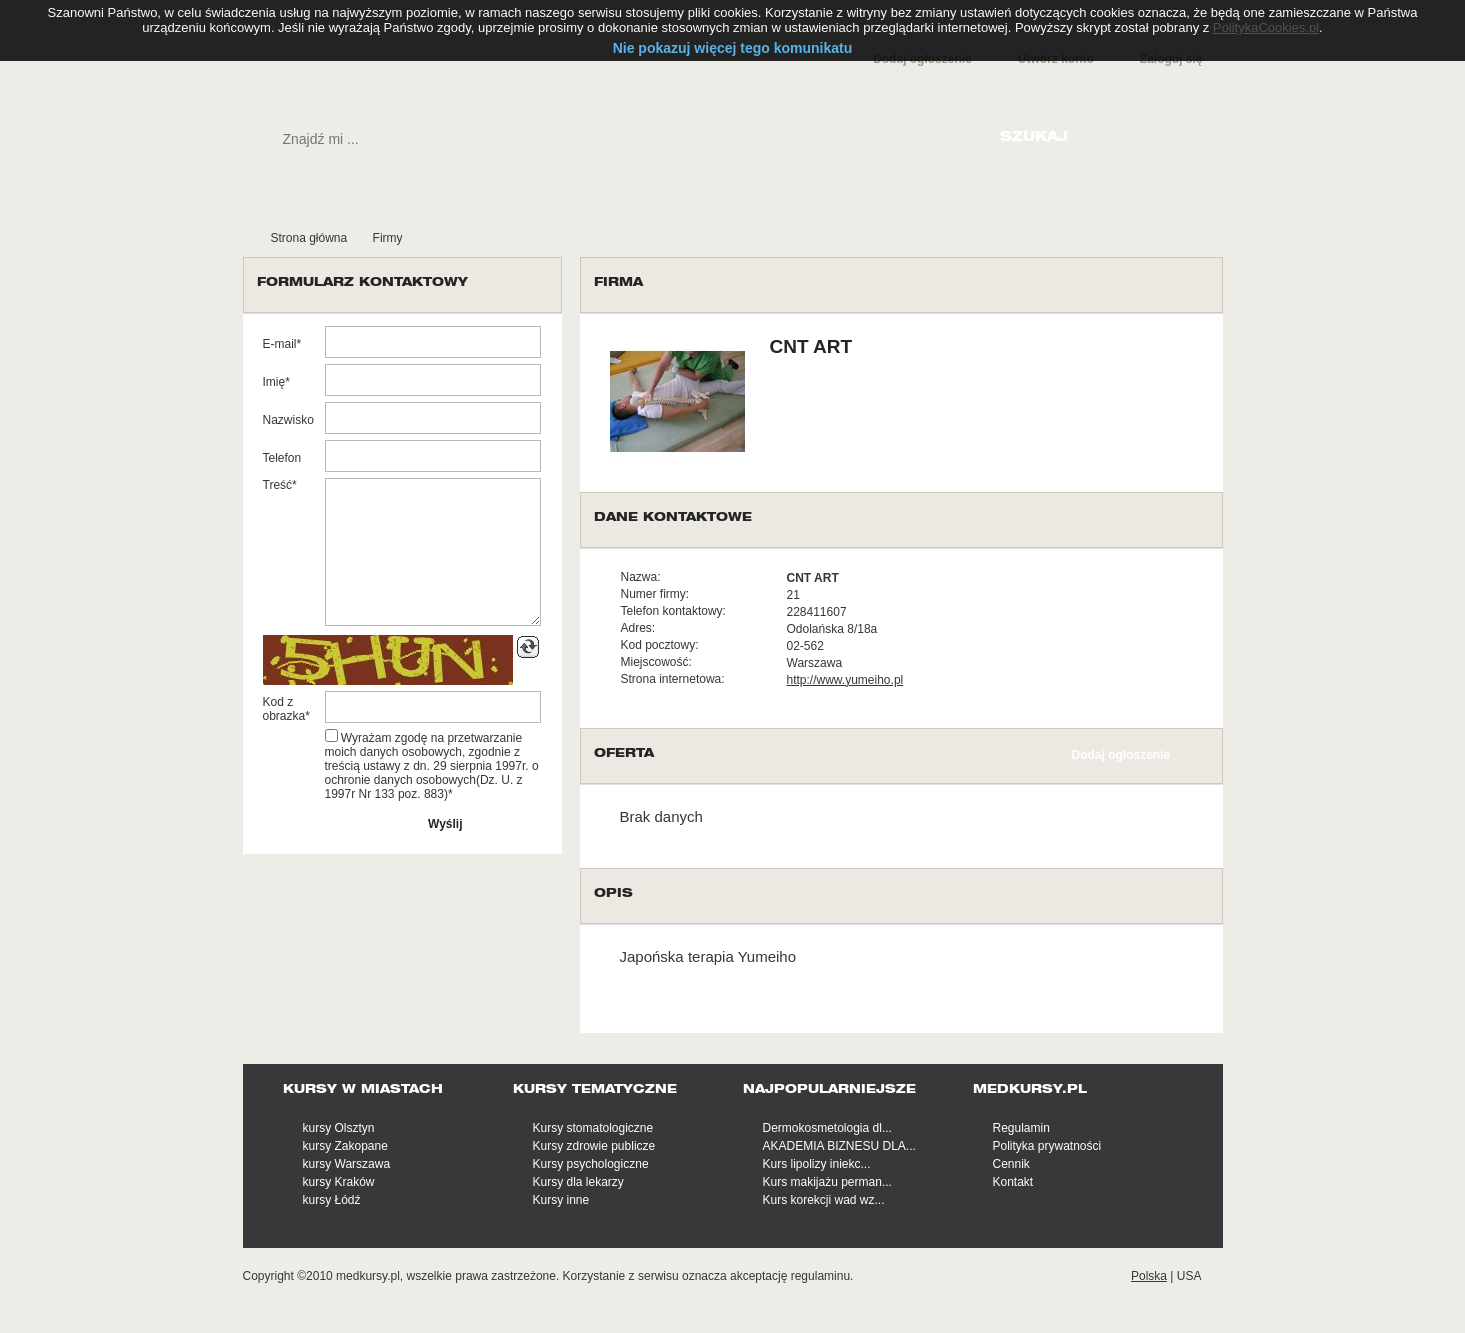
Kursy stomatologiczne (593, 1128)
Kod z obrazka (284, 709)
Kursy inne (561, 1200)
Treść (278, 485)
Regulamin (1021, 1128)
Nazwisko (288, 420)
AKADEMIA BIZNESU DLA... (839, 1146)
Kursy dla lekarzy (578, 1182)
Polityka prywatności (1047, 1146)
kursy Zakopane (345, 1146)
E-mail (280, 344)
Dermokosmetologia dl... (827, 1128)
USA (1189, 1276)
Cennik (1011, 1164)
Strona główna (309, 238)
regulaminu (820, 1276)
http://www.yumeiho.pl (845, 680)
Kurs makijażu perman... (827, 1182)
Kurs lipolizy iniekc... (817, 1164)
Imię (274, 382)
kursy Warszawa (347, 1164)
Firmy (388, 238)
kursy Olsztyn (339, 1128)
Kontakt (1013, 1182)
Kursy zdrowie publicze (594, 1146)
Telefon (282, 458)
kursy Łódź (332, 1200)
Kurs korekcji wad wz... (824, 1200)
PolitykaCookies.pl (1266, 27)
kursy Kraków (339, 1182)
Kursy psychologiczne (591, 1164)
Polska (1149, 1276)
